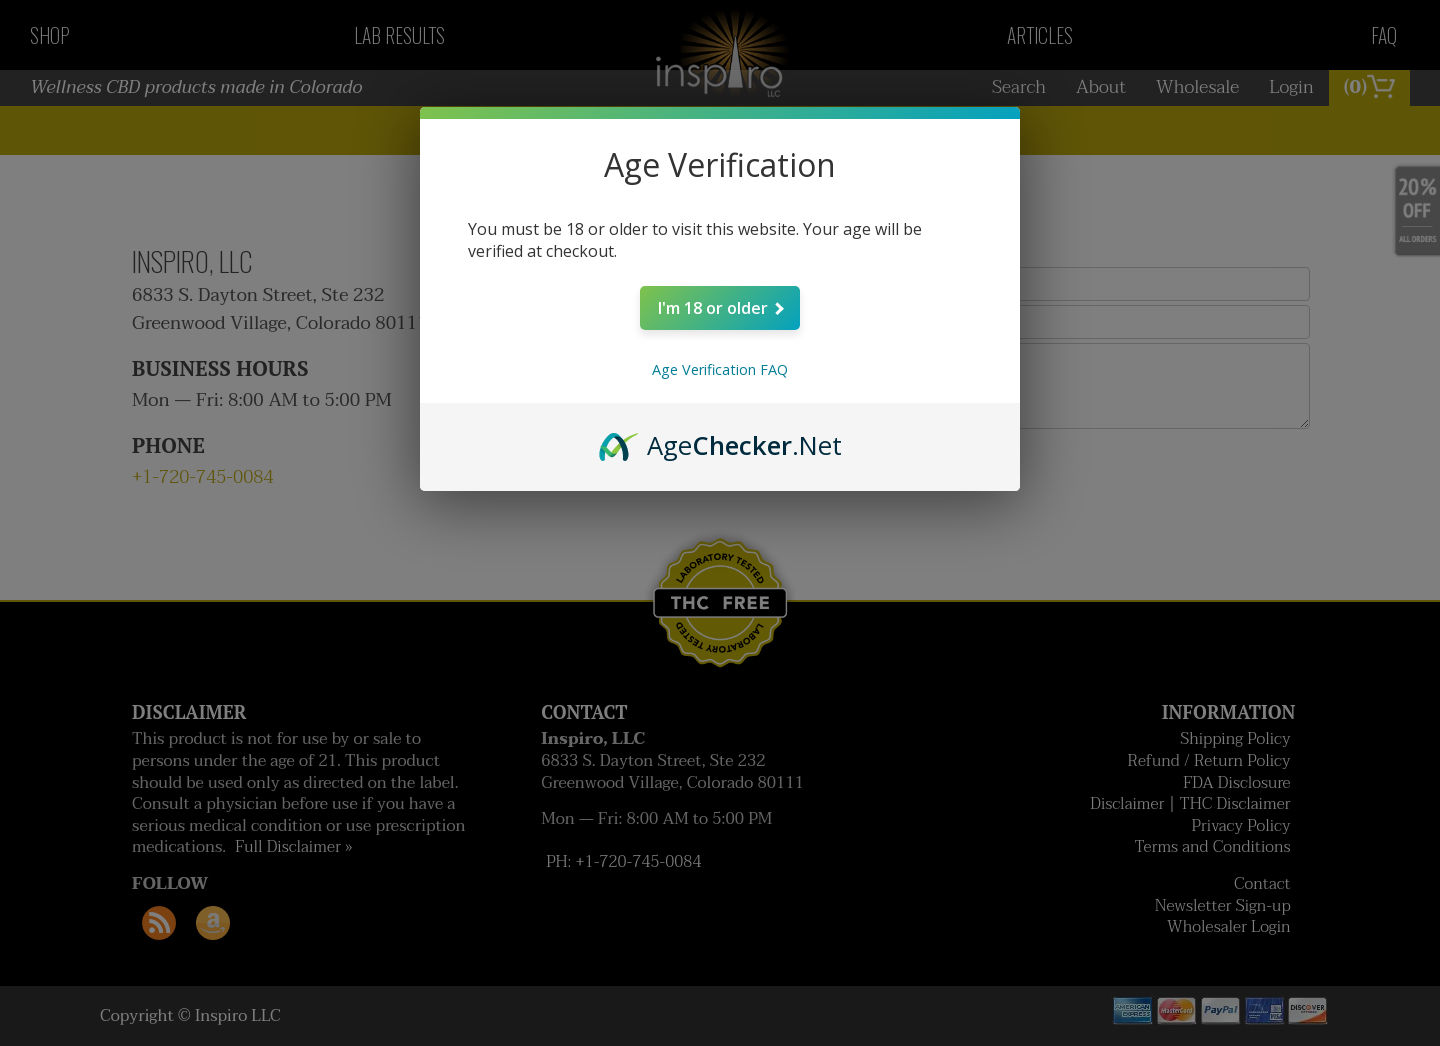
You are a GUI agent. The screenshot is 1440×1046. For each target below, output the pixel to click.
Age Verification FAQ (720, 369)
